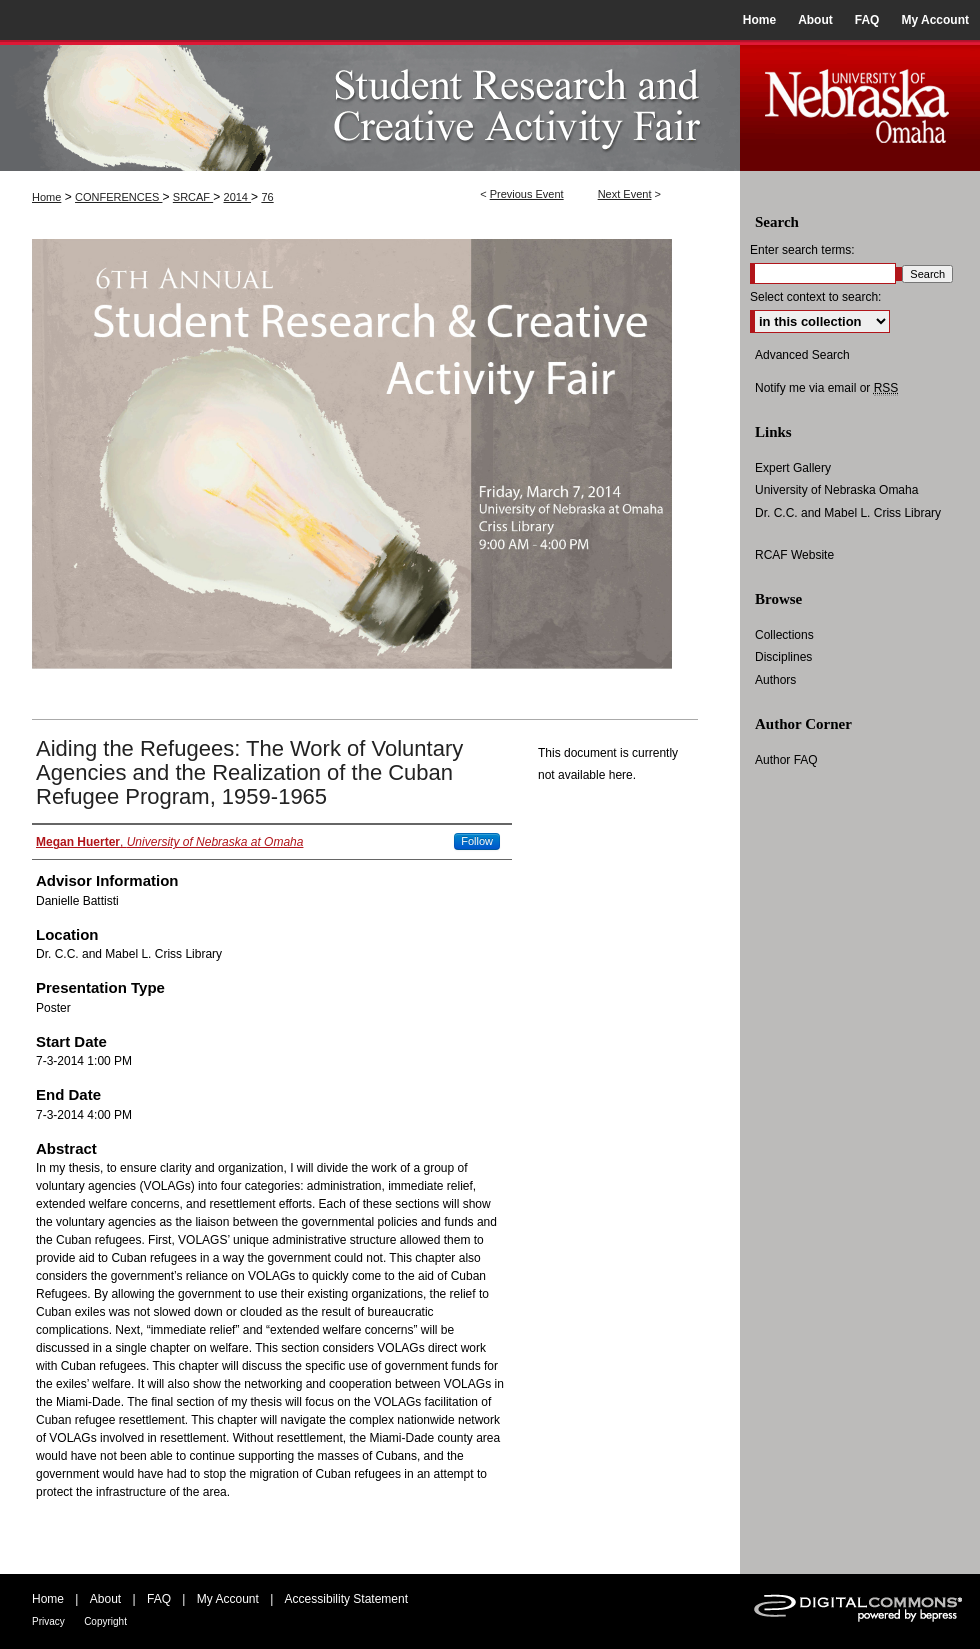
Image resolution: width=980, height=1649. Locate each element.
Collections (784, 635)
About (105, 1599)
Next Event (625, 194)
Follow (477, 841)
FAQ (159, 1599)
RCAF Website (794, 555)
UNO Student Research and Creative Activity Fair (370, 105)
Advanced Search (802, 355)
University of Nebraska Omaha (836, 490)
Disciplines (783, 657)
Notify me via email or (826, 388)
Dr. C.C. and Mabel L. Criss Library (848, 513)
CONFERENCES (118, 197)
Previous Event (527, 194)
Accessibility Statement (346, 1599)
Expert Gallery (793, 468)
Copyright (105, 1621)
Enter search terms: (802, 250)
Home (46, 197)
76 (267, 197)
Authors (775, 680)
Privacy (48, 1621)
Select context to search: (815, 297)
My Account (228, 1599)
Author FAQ (786, 760)
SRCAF (193, 197)
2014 (238, 197)
